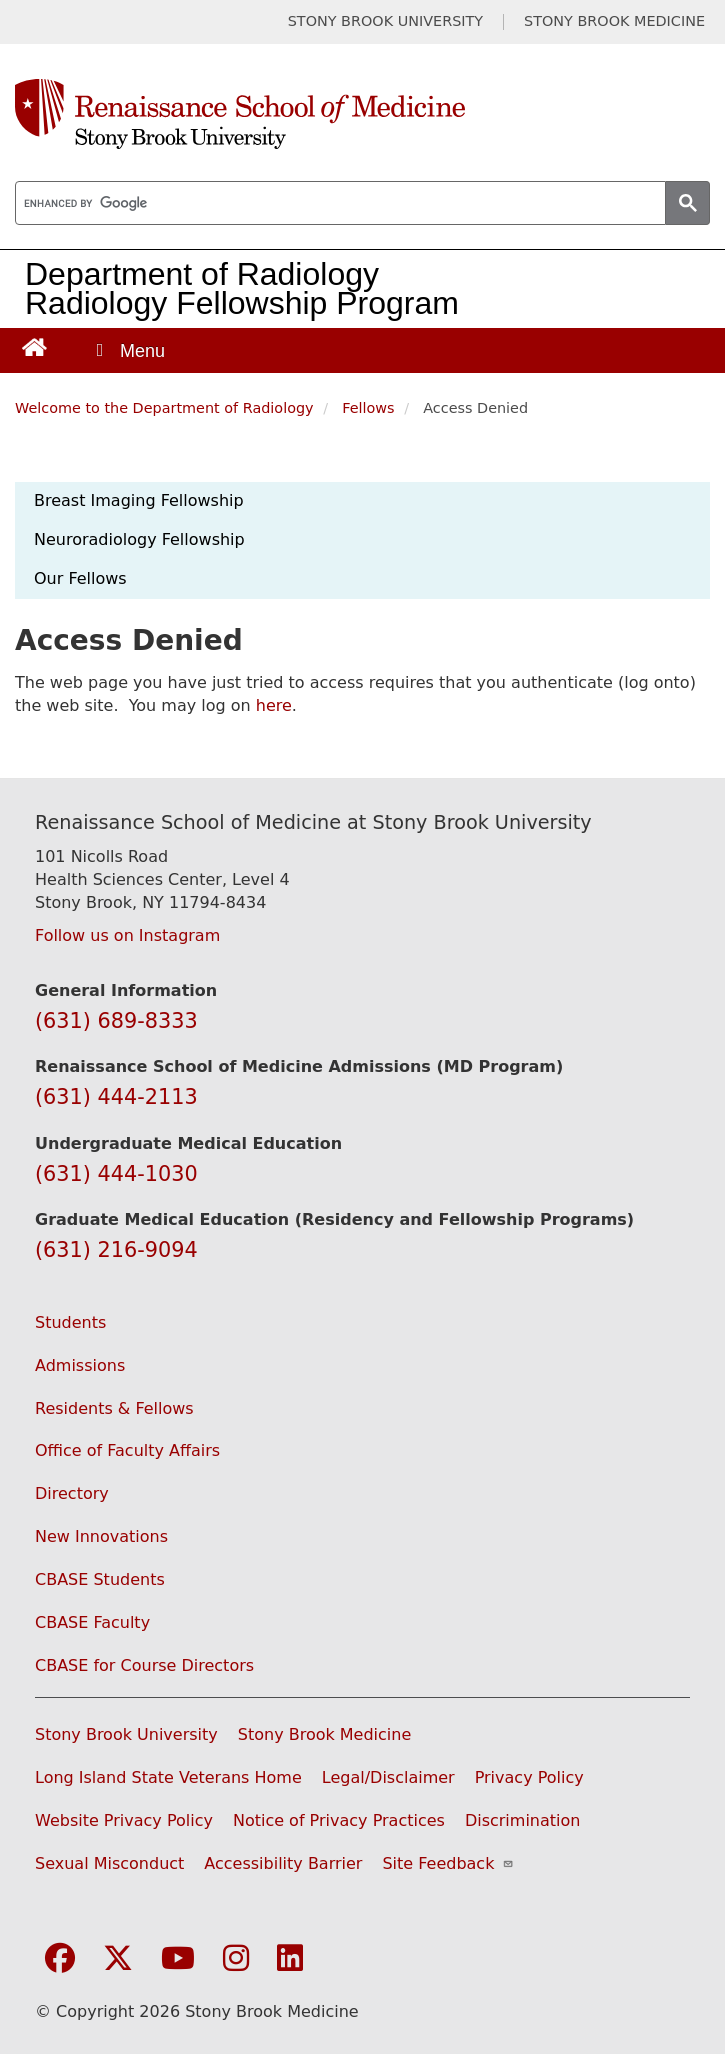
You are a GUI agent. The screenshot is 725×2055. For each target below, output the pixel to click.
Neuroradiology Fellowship (139, 539)
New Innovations (101, 1536)
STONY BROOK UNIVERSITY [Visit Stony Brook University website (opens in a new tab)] (385, 21)
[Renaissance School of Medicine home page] (362, 114)
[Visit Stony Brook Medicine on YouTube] (178, 1959)
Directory (72, 1493)
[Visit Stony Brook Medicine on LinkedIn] (290, 1959)
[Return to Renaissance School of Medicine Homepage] (34, 346)
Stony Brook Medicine (325, 1734)
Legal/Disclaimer (388, 1777)
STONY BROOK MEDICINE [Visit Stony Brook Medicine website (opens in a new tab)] (614, 21)
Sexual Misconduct (109, 1863)
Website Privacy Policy (124, 1820)
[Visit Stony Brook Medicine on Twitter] (118, 1959)
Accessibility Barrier (283, 1863)
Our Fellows (80, 578)
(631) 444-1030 (116, 1174)
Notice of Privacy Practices (339, 1820)
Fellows (368, 408)
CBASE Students (100, 1579)
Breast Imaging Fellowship (139, 500)
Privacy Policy (529, 1777)
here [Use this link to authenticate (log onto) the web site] (274, 705)
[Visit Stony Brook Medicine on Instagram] (236, 1959)
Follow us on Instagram (127, 935)
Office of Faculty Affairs (127, 1450)
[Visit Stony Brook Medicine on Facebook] (60, 1959)
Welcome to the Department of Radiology (164, 408)
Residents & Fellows (114, 1408)
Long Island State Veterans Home (168, 1777)
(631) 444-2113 (116, 1097)
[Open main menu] (129, 350)
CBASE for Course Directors (144, 1665)
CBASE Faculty (92, 1622)
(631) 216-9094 (116, 1250)
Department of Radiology (202, 274)
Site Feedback (447, 1863)
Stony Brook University (126, 1734)
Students (70, 1322)
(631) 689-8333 (116, 1021)
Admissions (80, 1365)
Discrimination (523, 1820)
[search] (338, 204)
